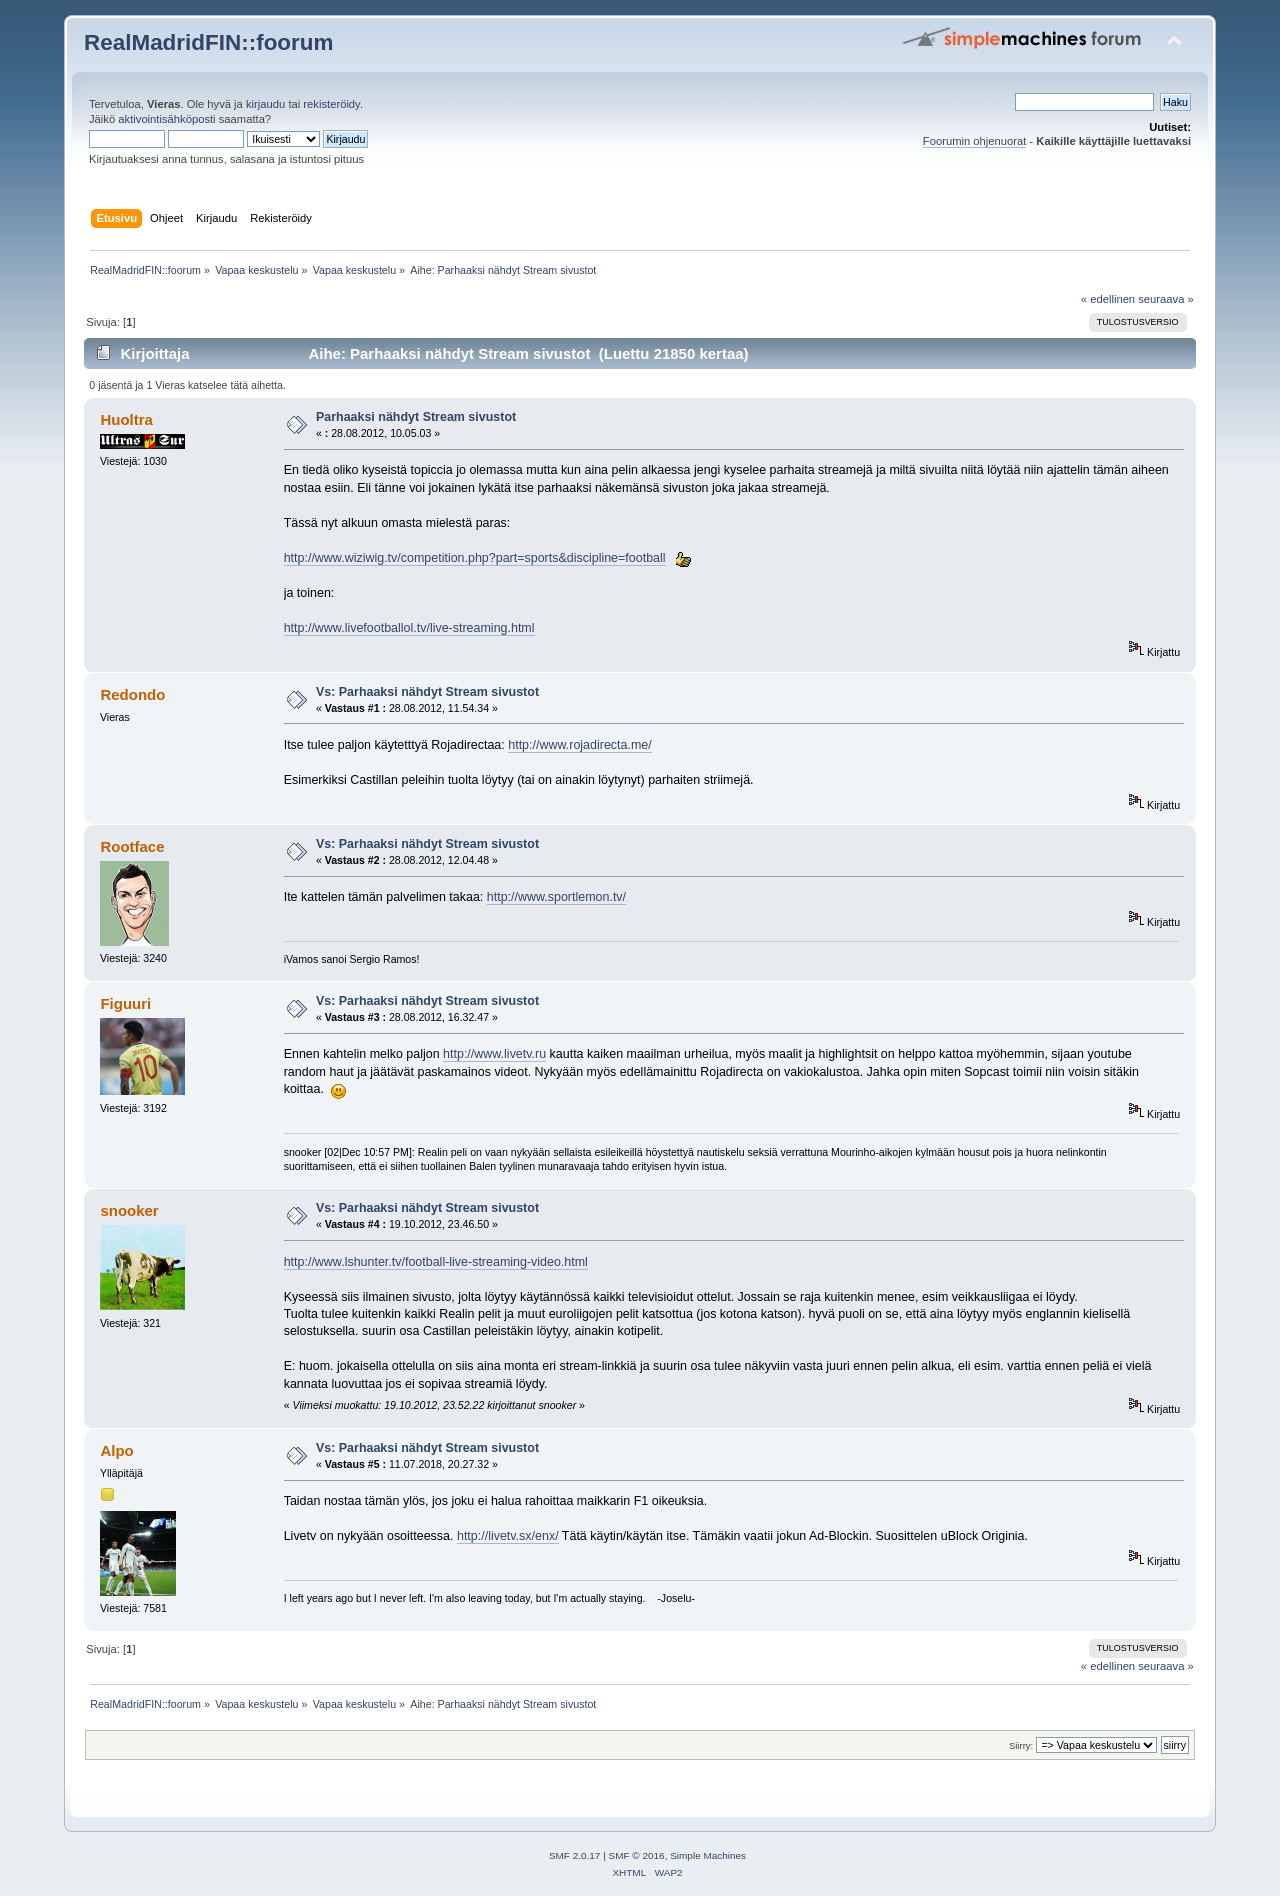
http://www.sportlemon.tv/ (556, 897)
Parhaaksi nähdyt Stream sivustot (416, 417)
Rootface (132, 846)
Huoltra (126, 419)
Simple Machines (708, 1855)
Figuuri (125, 1003)
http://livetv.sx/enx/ (508, 1536)
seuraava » (1166, 299)
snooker (129, 1210)
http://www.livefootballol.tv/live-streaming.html (409, 628)
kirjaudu (265, 104)
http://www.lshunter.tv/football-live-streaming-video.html (436, 1262)
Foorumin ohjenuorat (975, 141)
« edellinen (1108, 299)
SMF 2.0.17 (575, 1855)
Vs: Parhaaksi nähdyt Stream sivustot (427, 692)
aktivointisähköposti (166, 119)
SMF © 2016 (637, 1855)
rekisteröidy (331, 104)
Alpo (116, 1450)
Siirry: (1021, 1745)
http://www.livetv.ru (494, 1054)
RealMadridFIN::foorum (208, 42)
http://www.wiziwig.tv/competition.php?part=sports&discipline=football (475, 558)
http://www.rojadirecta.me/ (579, 745)
